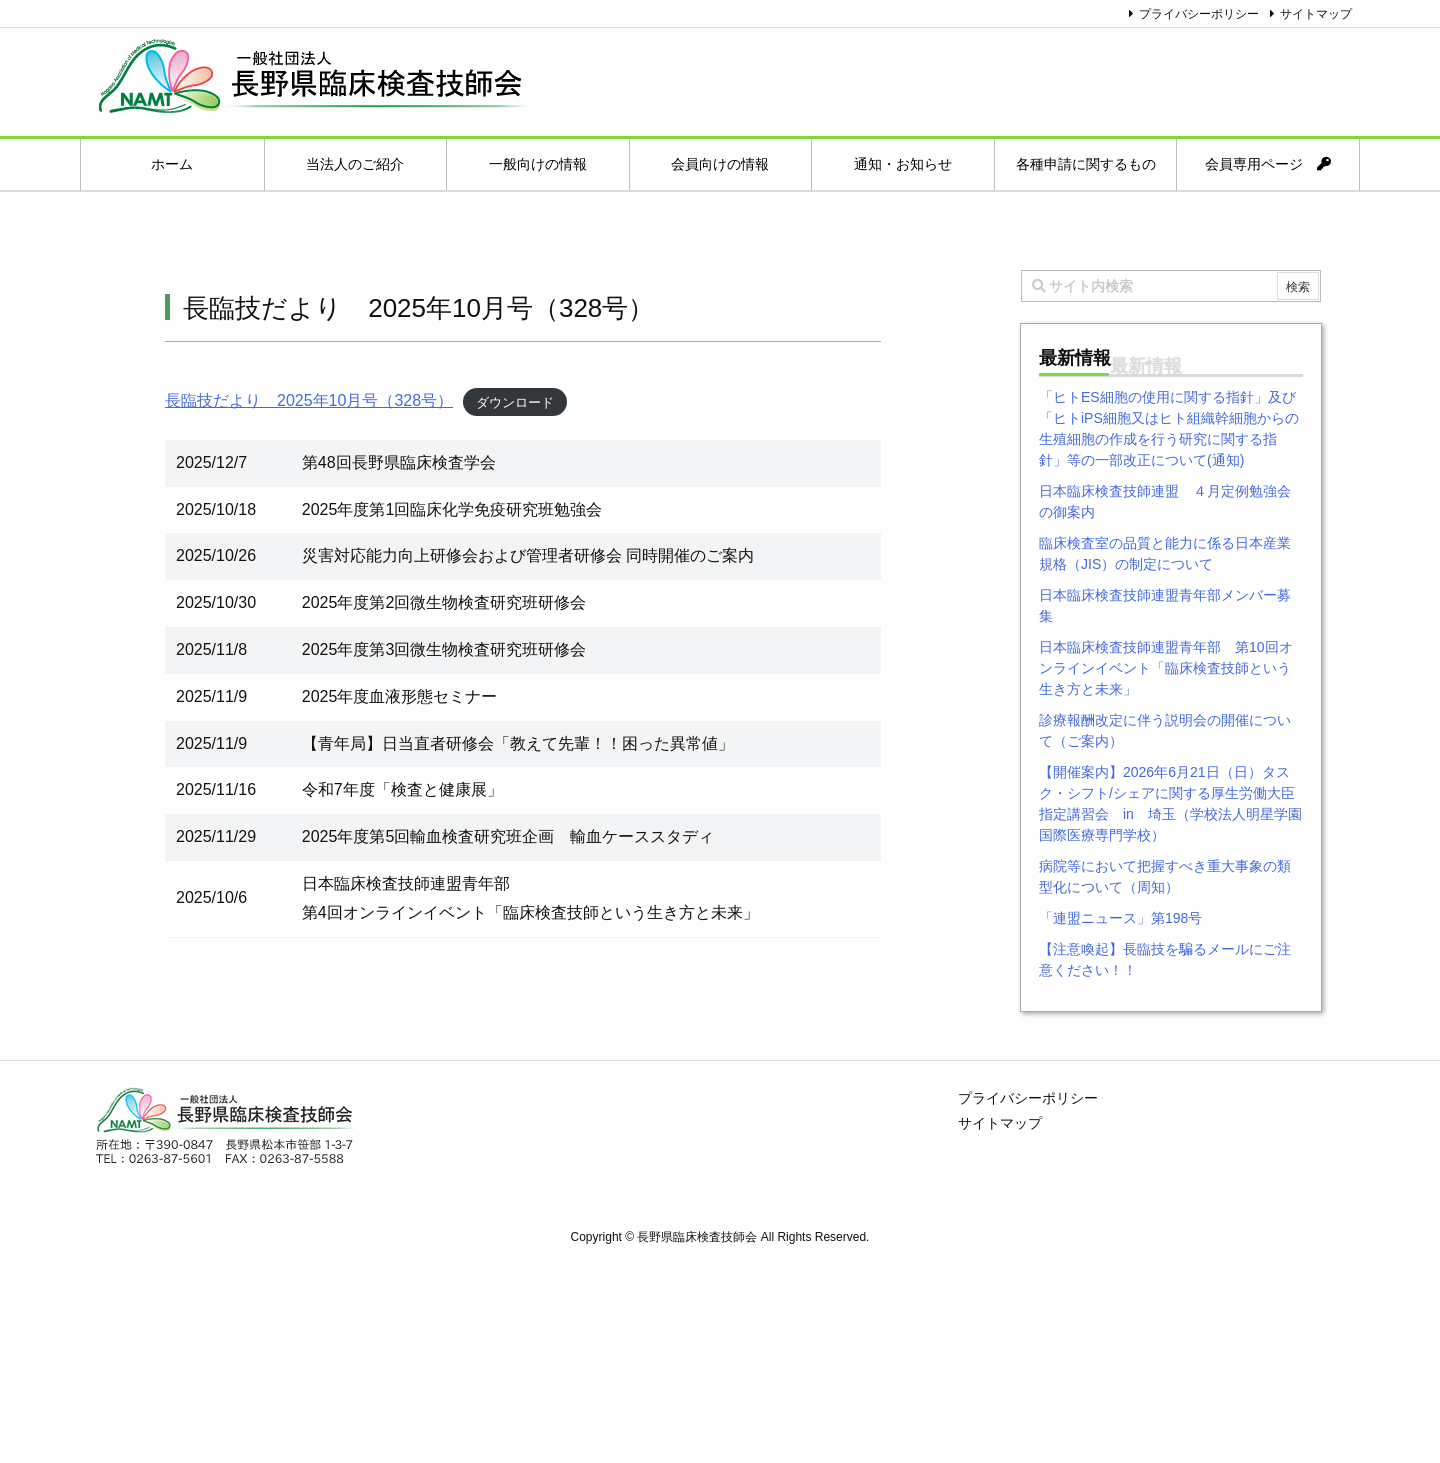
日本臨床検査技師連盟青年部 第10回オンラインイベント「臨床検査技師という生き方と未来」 (1166, 668)
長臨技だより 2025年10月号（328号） (309, 400)
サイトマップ (1316, 14)
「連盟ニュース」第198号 (1120, 918)
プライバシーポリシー (1199, 14)
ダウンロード (515, 401)
